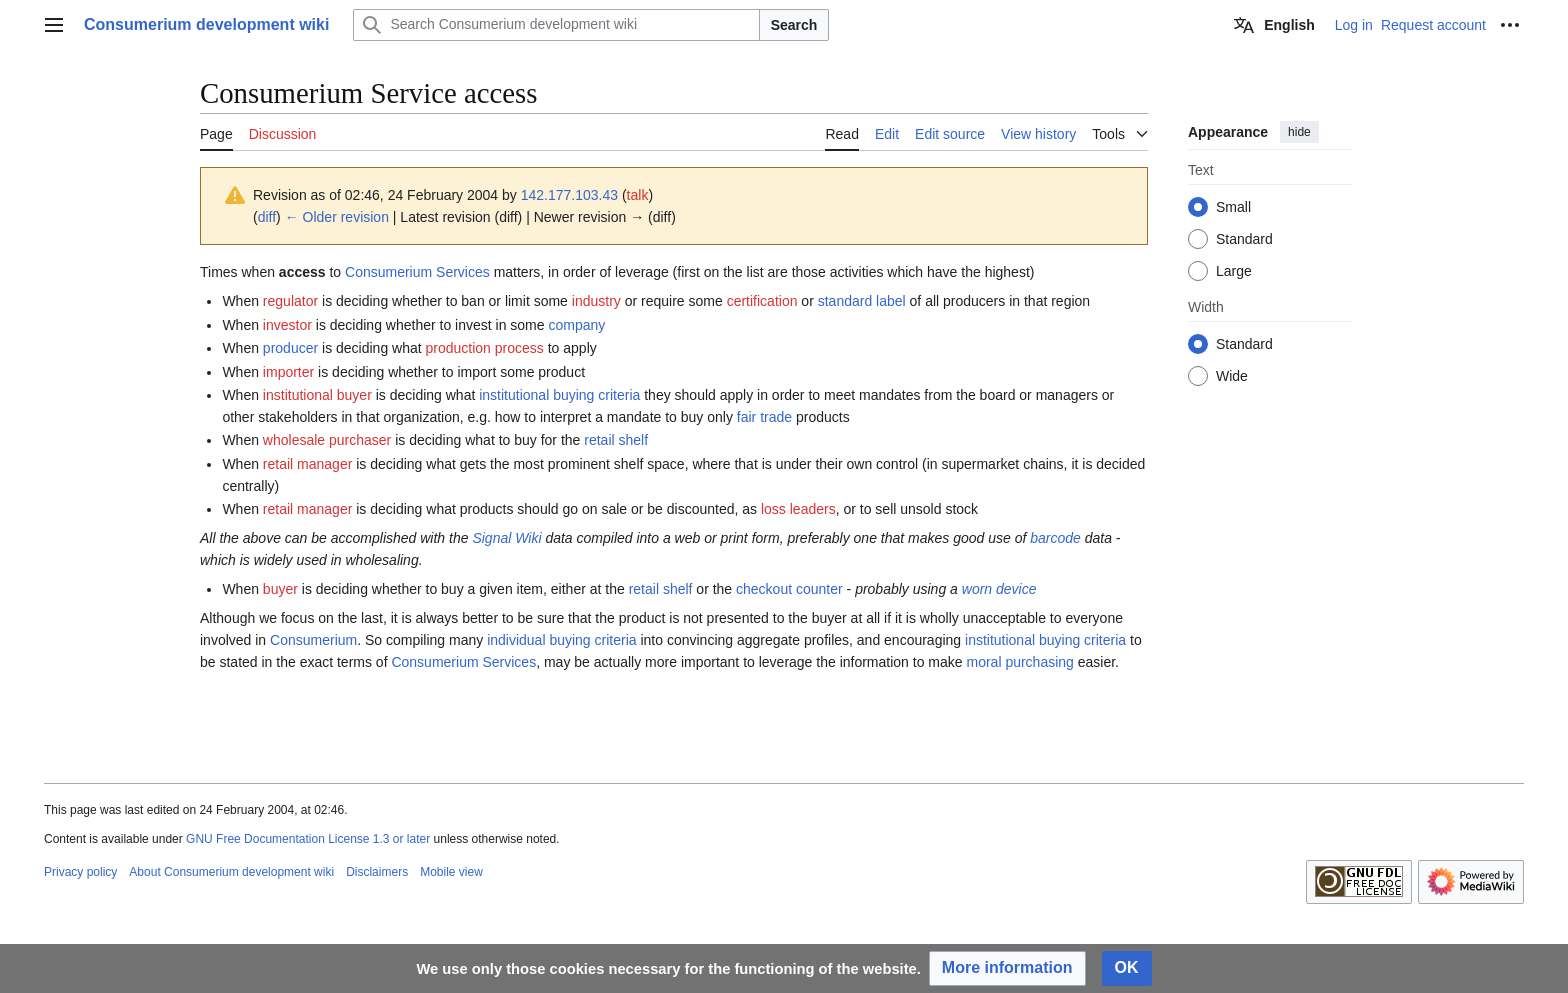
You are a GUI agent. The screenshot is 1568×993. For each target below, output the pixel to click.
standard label (862, 301)
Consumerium (313, 640)
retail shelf (616, 440)
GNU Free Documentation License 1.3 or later (308, 839)
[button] (1007, 968)
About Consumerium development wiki (231, 872)
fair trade (764, 417)
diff (267, 217)
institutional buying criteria (559, 395)
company (576, 325)
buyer (280, 589)
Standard (1244, 239)
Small (1233, 207)
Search (794, 25)
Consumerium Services (417, 272)
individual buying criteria (561, 640)
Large (1234, 271)
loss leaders (798, 509)
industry (596, 301)
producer (290, 348)
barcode (1055, 538)
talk (638, 195)
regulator (290, 301)
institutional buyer (317, 395)
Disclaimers (377, 872)
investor (287, 325)
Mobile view (451, 872)
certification (762, 301)
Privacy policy (80, 872)
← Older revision (337, 217)
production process (485, 348)
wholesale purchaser (327, 440)
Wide (1232, 376)
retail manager (308, 464)
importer (288, 372)
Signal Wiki (506, 538)
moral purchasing (1019, 662)
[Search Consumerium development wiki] (556, 25)
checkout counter (789, 589)
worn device (999, 589)
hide (1299, 132)
